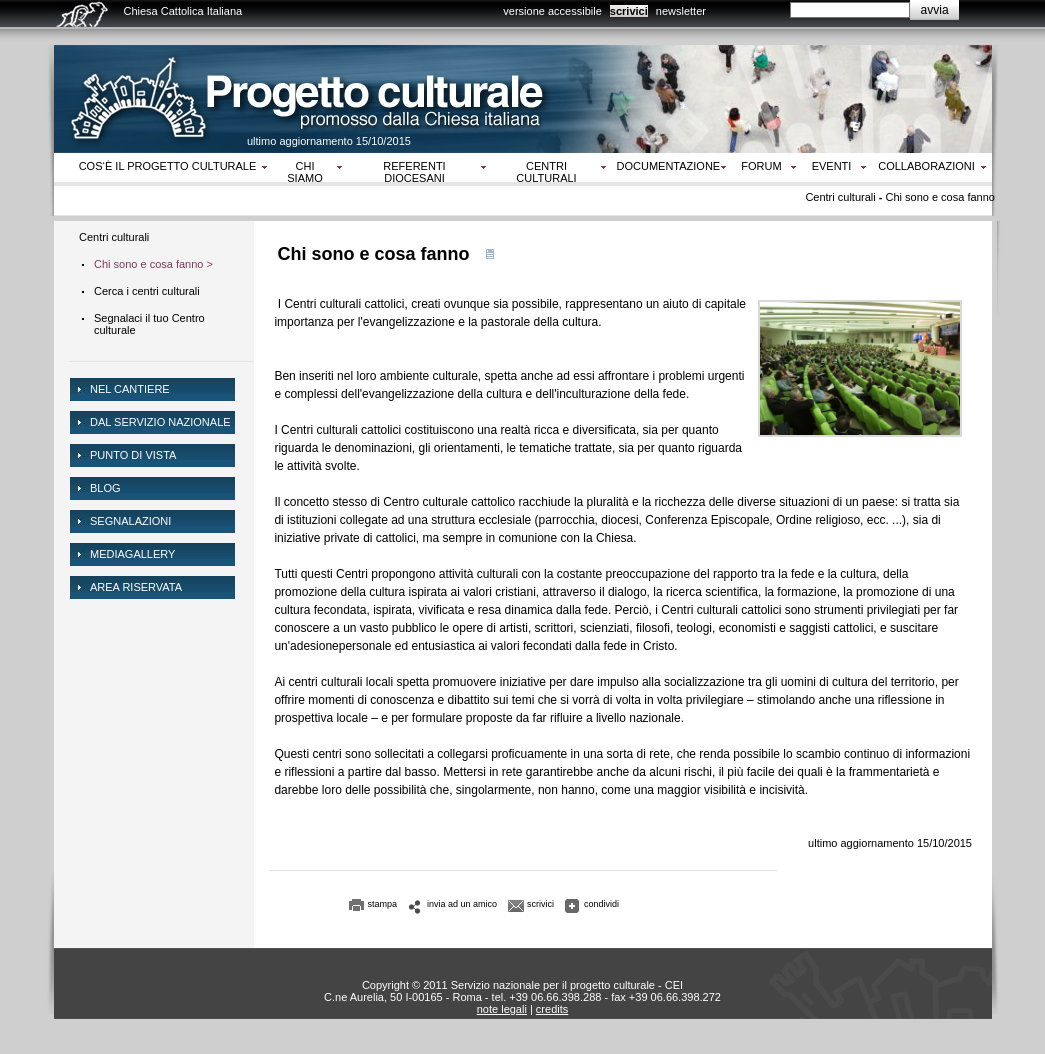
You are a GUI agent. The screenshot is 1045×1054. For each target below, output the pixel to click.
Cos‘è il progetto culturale (168, 166)
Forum (761, 166)
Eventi (832, 166)
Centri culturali (546, 172)
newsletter (681, 11)
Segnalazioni (130, 521)
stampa (383, 904)
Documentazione (669, 166)
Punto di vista (133, 455)
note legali (502, 1009)
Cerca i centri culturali (147, 291)
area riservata (136, 587)
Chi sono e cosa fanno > (153, 264)
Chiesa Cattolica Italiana (183, 11)
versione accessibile (552, 11)
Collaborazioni (926, 166)
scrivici (629, 11)
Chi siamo (304, 172)
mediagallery (132, 554)
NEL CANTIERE (130, 389)
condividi (601, 904)
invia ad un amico (462, 904)
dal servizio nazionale (160, 422)
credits (552, 1009)
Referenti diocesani (414, 172)
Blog (105, 488)
